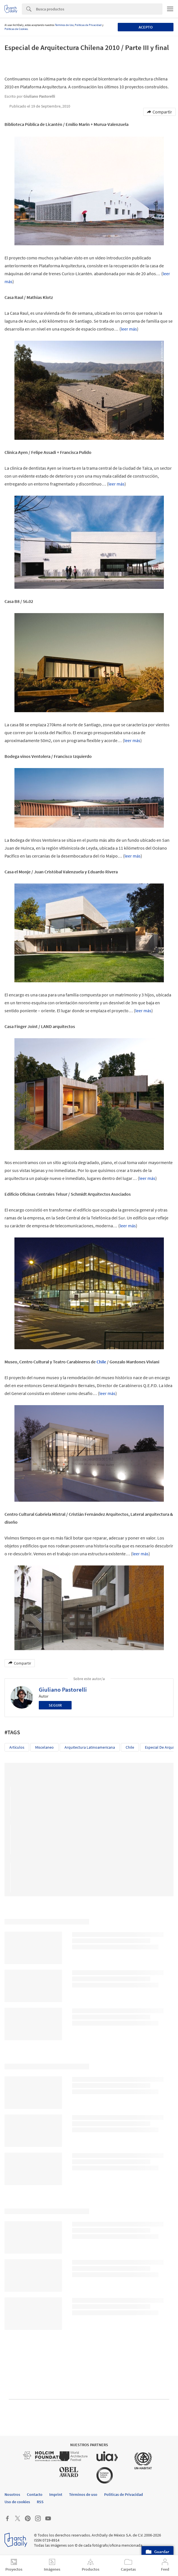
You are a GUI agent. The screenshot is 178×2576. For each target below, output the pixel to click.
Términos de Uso (64, 25)
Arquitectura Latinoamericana (90, 1747)
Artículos (16, 1747)
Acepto (146, 27)
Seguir (55, 1705)
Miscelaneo (44, 1747)
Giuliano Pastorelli (63, 1689)
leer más (129, 329)
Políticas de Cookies (16, 29)
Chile (101, 1361)
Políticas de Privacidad (88, 25)
